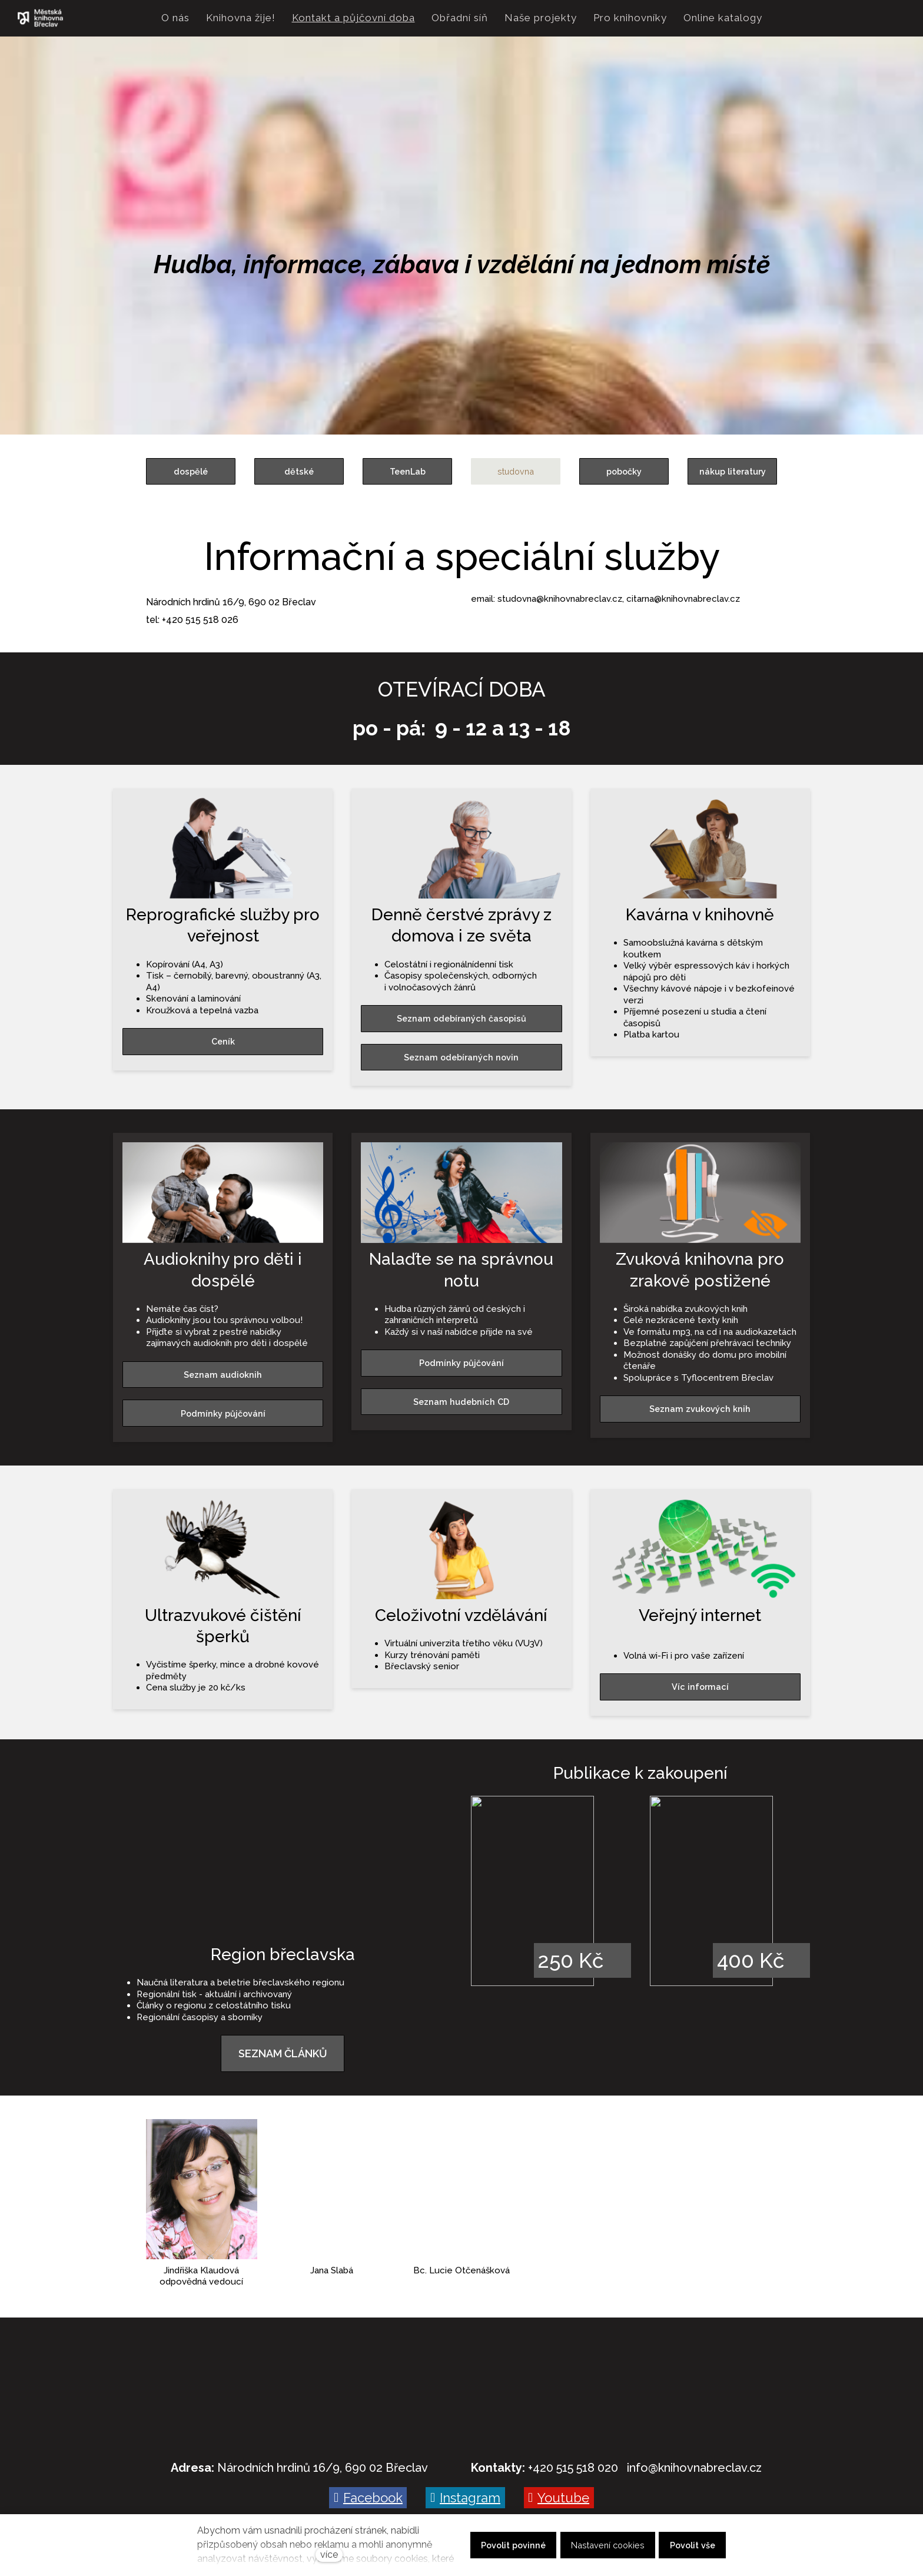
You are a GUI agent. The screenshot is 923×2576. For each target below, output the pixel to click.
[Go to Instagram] (465, 2497)
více (329, 2554)
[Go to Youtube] (559, 2497)
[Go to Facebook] (368, 2497)
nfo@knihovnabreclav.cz (695, 2468)
